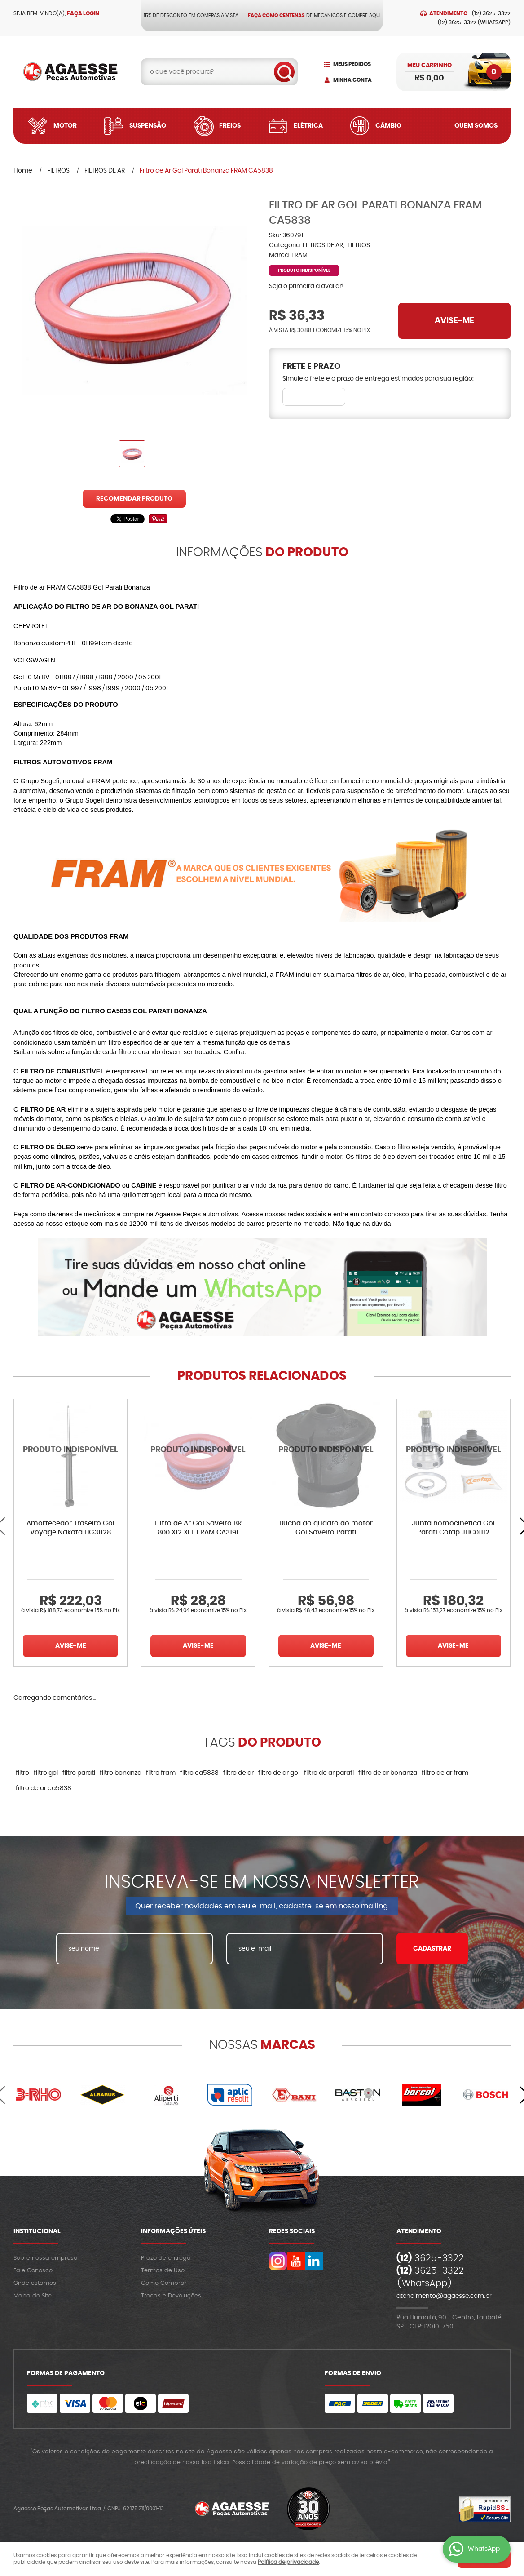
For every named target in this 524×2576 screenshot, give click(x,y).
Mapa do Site (32, 2296)
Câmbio (388, 126)
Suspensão (147, 126)
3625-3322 (491, 13)
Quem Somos (476, 126)
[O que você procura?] (284, 72)
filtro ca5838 (199, 1773)
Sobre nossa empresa (45, 2258)
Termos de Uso (163, 2271)
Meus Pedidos (352, 64)
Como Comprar (164, 2283)
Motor (65, 126)
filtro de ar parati (329, 1773)
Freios (230, 126)
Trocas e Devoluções (171, 2296)
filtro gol (46, 1773)
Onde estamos (34, 2283)
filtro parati (78, 1773)
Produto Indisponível (70, 1455)
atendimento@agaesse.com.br (444, 2296)
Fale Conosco (33, 2271)
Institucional (37, 2231)
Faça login (83, 13)
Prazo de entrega (166, 2258)
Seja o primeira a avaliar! (306, 286)
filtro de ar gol (278, 1773)
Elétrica (308, 126)
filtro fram (161, 1773)
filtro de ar (238, 1773)
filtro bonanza (120, 1773)
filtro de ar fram (445, 1773)
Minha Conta (352, 80)
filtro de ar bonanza (387, 1773)
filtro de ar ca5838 (43, 1788)
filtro (22, 1773)
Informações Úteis (173, 2231)
